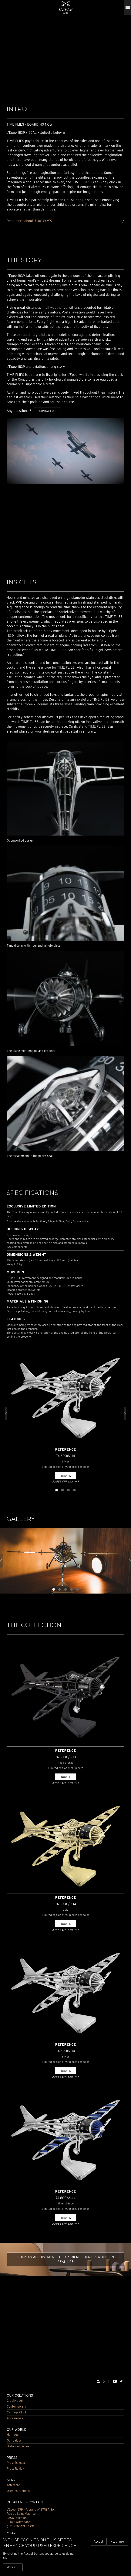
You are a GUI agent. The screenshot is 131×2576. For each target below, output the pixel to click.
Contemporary (16, 2406)
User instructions (18, 2491)
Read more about (29, 221)
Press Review (16, 2468)
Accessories (15, 2418)
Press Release (16, 2463)
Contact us (47, 410)
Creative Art (15, 2400)
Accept (98, 2541)
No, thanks (117, 2541)
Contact (12, 2533)
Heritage (13, 2434)
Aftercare (13, 2485)
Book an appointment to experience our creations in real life (65, 2259)
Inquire (65, 1475)
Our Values (14, 2440)
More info (12, 2567)
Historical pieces (18, 2446)
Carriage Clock (17, 2412)
